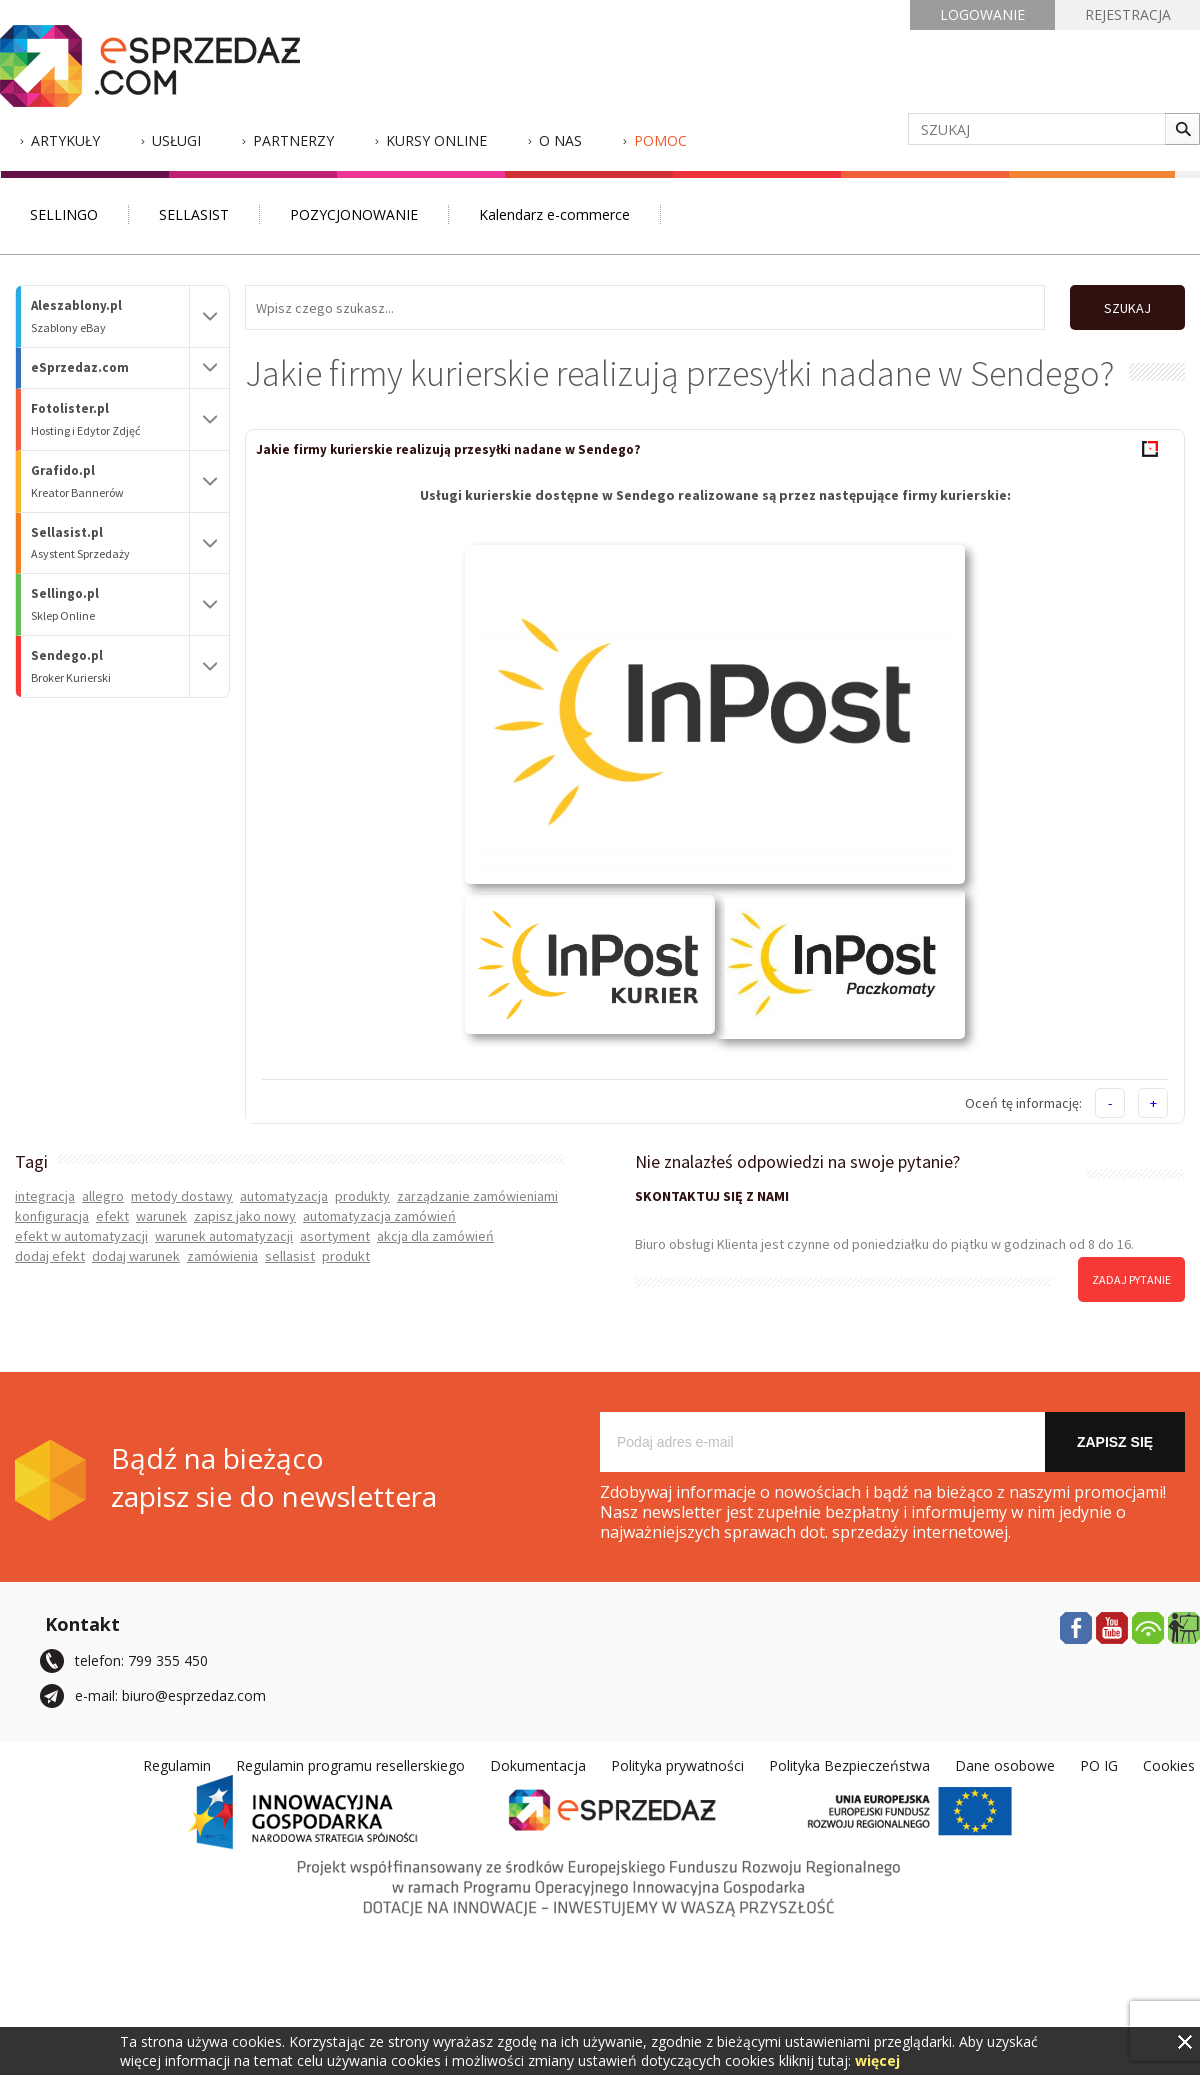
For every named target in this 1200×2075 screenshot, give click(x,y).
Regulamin (177, 1765)
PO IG (1099, 1765)
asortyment (335, 1236)
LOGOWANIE (982, 14)
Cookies (1169, 1765)
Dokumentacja (538, 1765)
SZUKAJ (1127, 308)
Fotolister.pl (110, 419)
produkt (346, 1256)
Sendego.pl (110, 666)
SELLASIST (194, 214)
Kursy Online (436, 140)
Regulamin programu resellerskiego (350, 1765)
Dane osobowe (1005, 1765)
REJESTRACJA (1128, 14)
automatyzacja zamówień (379, 1216)
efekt (112, 1216)
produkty (362, 1196)
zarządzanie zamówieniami (477, 1196)
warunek (161, 1216)
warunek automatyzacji (224, 1236)
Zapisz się (1115, 1442)
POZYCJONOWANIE (354, 214)
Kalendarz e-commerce (554, 214)
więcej (877, 2060)
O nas (560, 140)
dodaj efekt (50, 1256)
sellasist (290, 1256)
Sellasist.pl (110, 543)
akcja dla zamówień (435, 1236)
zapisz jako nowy (245, 1216)
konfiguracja (52, 1216)
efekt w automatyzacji (81, 1236)
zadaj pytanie (1131, 1279)
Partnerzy (293, 140)
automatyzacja (284, 1196)
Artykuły (65, 140)
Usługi (176, 140)
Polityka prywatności (677, 1765)
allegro (103, 1196)
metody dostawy (182, 1196)
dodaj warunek (136, 1256)
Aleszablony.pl (110, 316)
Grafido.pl (110, 481)
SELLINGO (64, 214)
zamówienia (222, 1256)
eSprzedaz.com (80, 367)
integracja (45, 1196)
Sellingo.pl (110, 604)
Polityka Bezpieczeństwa (849, 1765)
